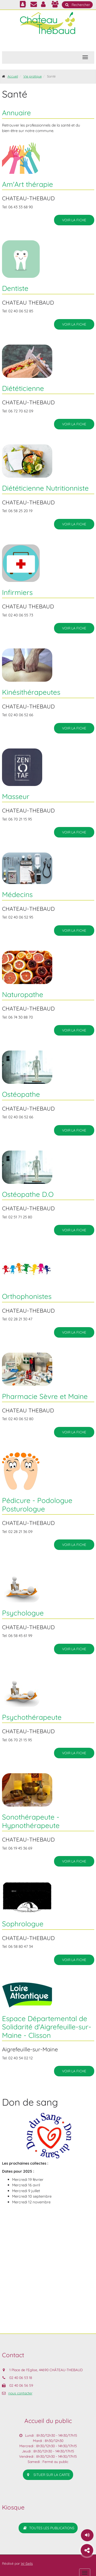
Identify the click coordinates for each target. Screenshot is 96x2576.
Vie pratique (32, 76)
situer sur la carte (48, 2474)
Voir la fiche (74, 220)
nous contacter (20, 2393)
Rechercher (77, 5)
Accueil (13, 76)
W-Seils (27, 2563)
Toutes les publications (48, 2528)
